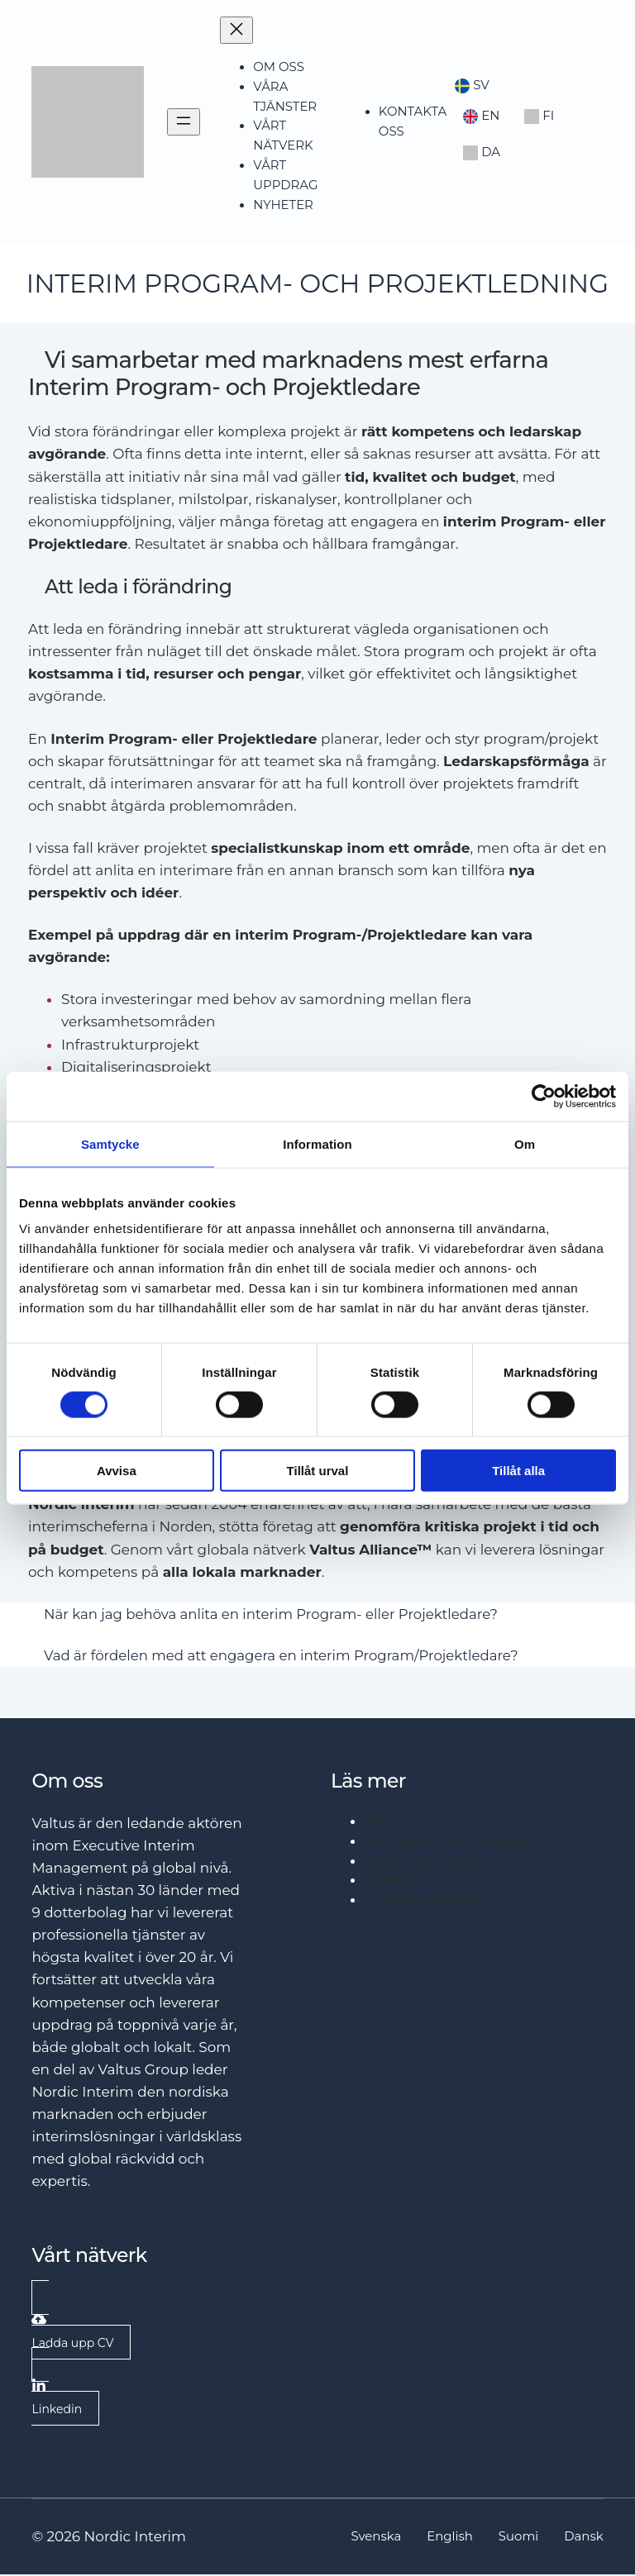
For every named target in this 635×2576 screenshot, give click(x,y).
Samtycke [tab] (110, 1143)
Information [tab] (317, 1143)
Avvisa (116, 1471)
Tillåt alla (518, 1471)
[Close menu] (236, 30)
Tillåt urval (318, 1471)
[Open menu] (183, 122)
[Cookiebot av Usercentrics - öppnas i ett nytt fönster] (543, 1095)
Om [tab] (524, 1143)
